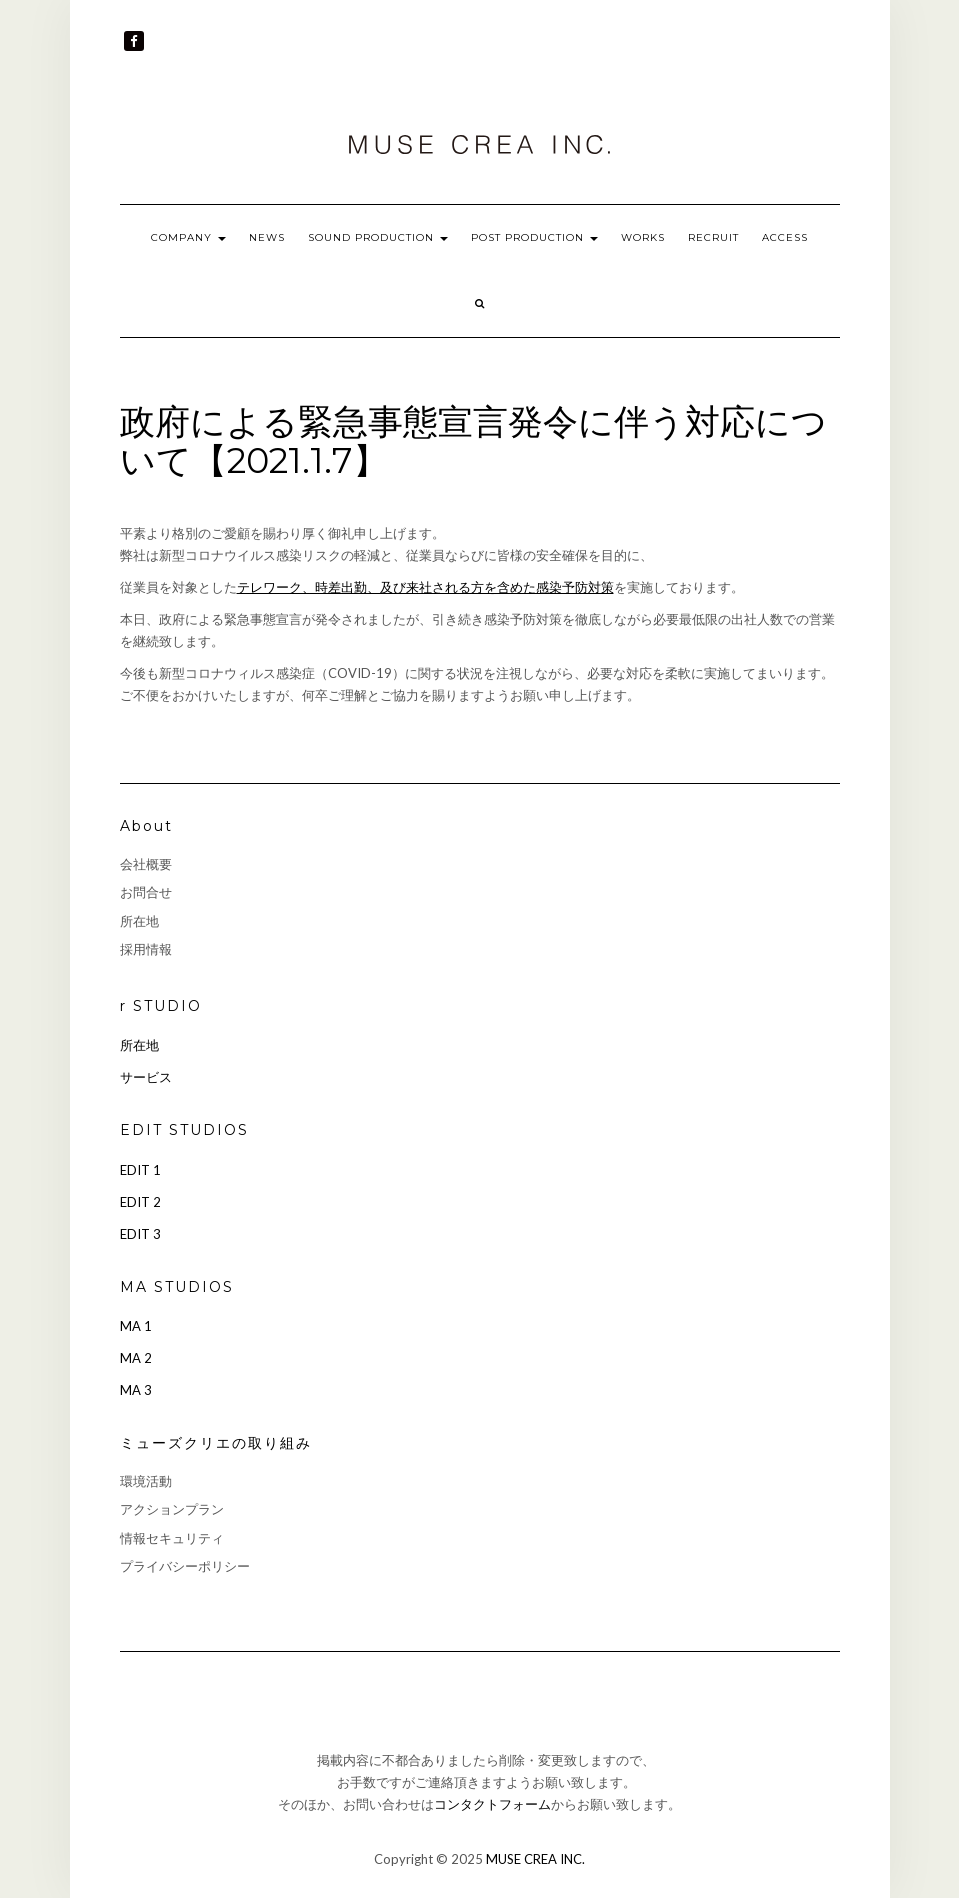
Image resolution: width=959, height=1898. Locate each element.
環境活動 (146, 1481)
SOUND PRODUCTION (378, 237)
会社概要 (146, 864)
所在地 (139, 921)
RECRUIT (713, 237)
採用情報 (146, 949)
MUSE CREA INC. (535, 1859)
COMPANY (188, 237)
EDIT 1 (140, 1170)
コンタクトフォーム (492, 1804)
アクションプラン (172, 1509)
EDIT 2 (140, 1202)
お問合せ (146, 892)
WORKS (643, 237)
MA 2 (136, 1358)
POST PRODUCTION (534, 237)
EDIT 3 (140, 1234)
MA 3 (136, 1390)
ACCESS (785, 237)
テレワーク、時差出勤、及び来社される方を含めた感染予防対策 (425, 587)
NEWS (267, 237)
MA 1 (136, 1326)
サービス (146, 1077)
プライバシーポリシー (185, 1566)
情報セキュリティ (172, 1538)
